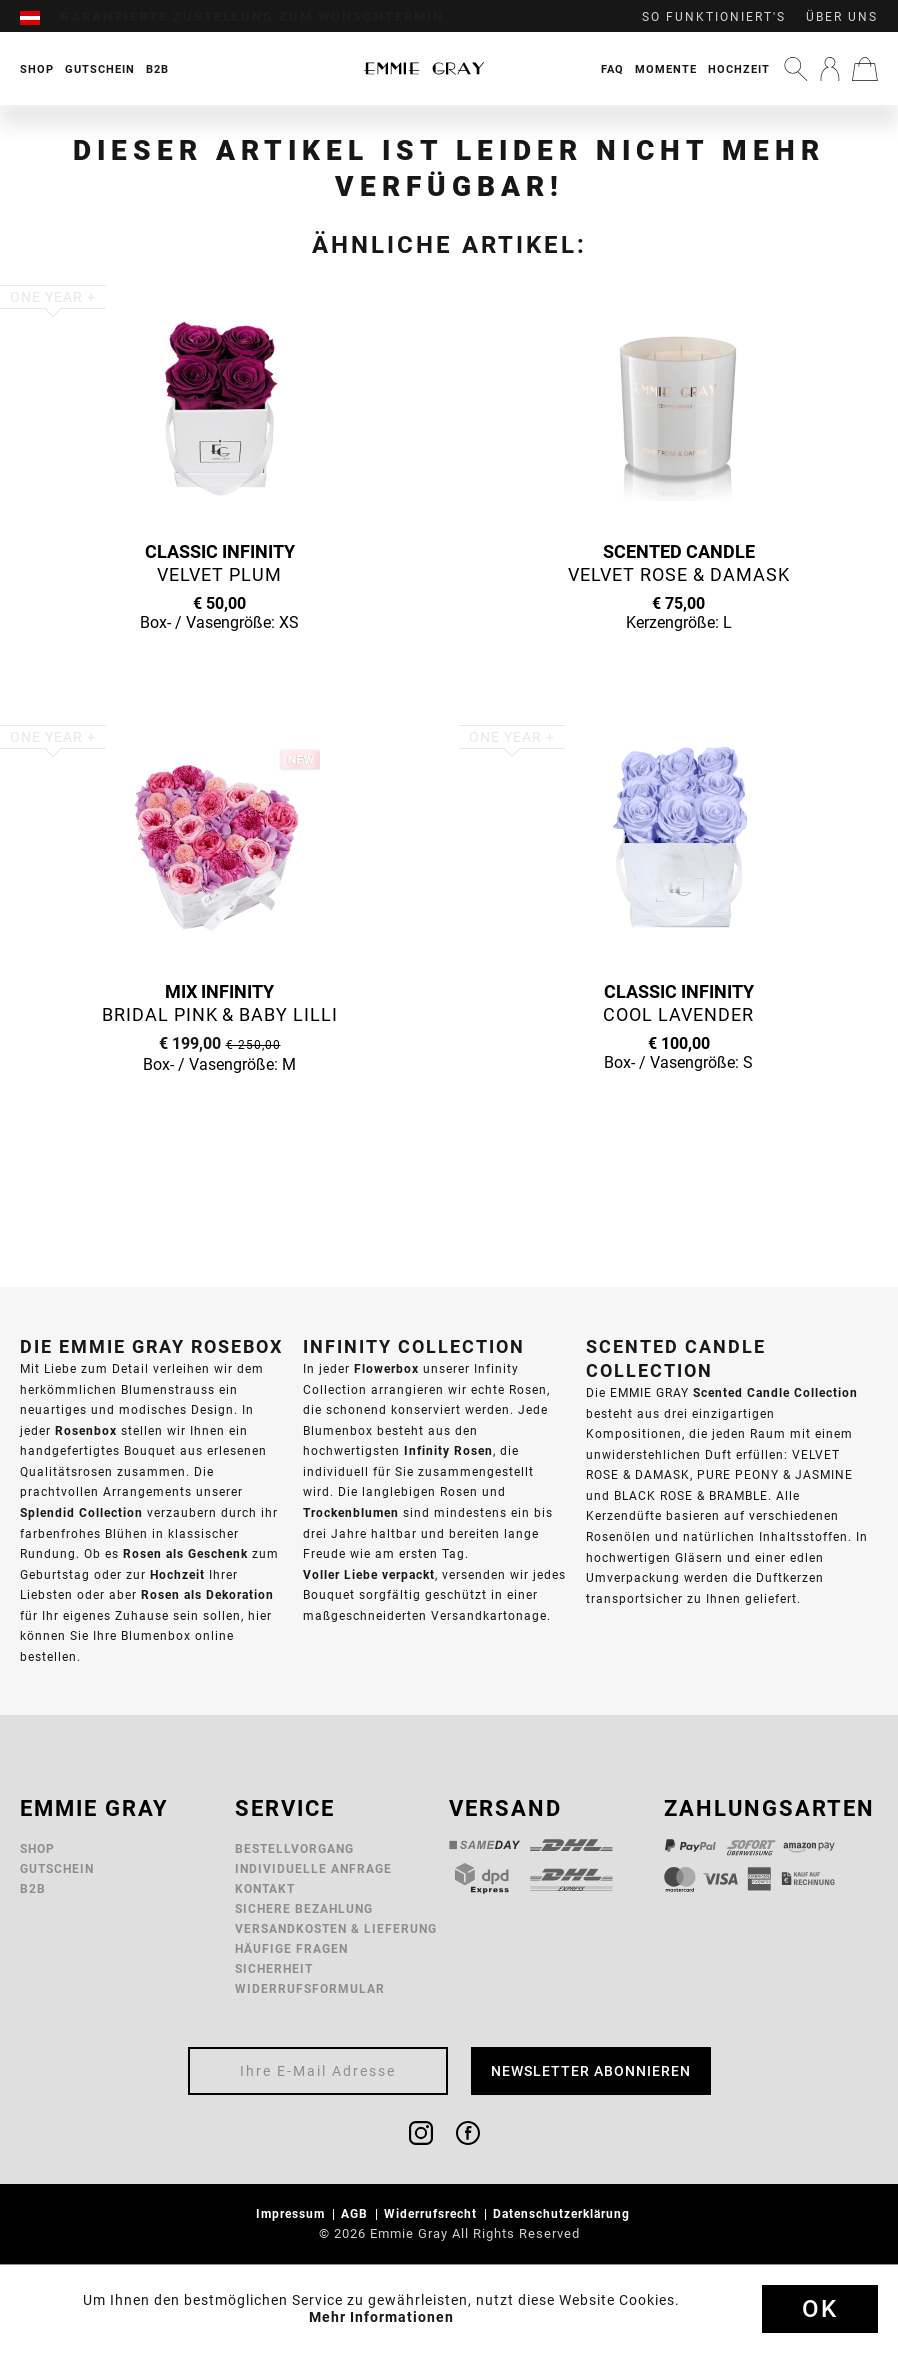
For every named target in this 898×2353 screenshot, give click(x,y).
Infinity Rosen (448, 1450)
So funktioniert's (714, 17)
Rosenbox (86, 1430)
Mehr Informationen (381, 2317)
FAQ (612, 69)
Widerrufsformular (310, 1988)
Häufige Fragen (291, 1948)
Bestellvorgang (294, 1848)
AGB (356, 2213)
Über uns (842, 17)
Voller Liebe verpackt (369, 1574)
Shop (37, 1848)
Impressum (292, 2213)
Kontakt (265, 1888)
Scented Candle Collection (775, 1392)
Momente (666, 69)
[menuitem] (40, 17)
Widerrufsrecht (432, 2213)
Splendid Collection (81, 1512)
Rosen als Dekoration (207, 1594)
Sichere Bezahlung (304, 1908)
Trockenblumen (351, 1512)
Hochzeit (739, 69)
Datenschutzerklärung (563, 2213)
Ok (820, 2309)
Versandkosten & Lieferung (336, 1928)
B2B (33, 1888)
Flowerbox (386, 1368)
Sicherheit (274, 1968)
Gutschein (57, 1868)
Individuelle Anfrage (313, 1868)
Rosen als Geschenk (185, 1553)
